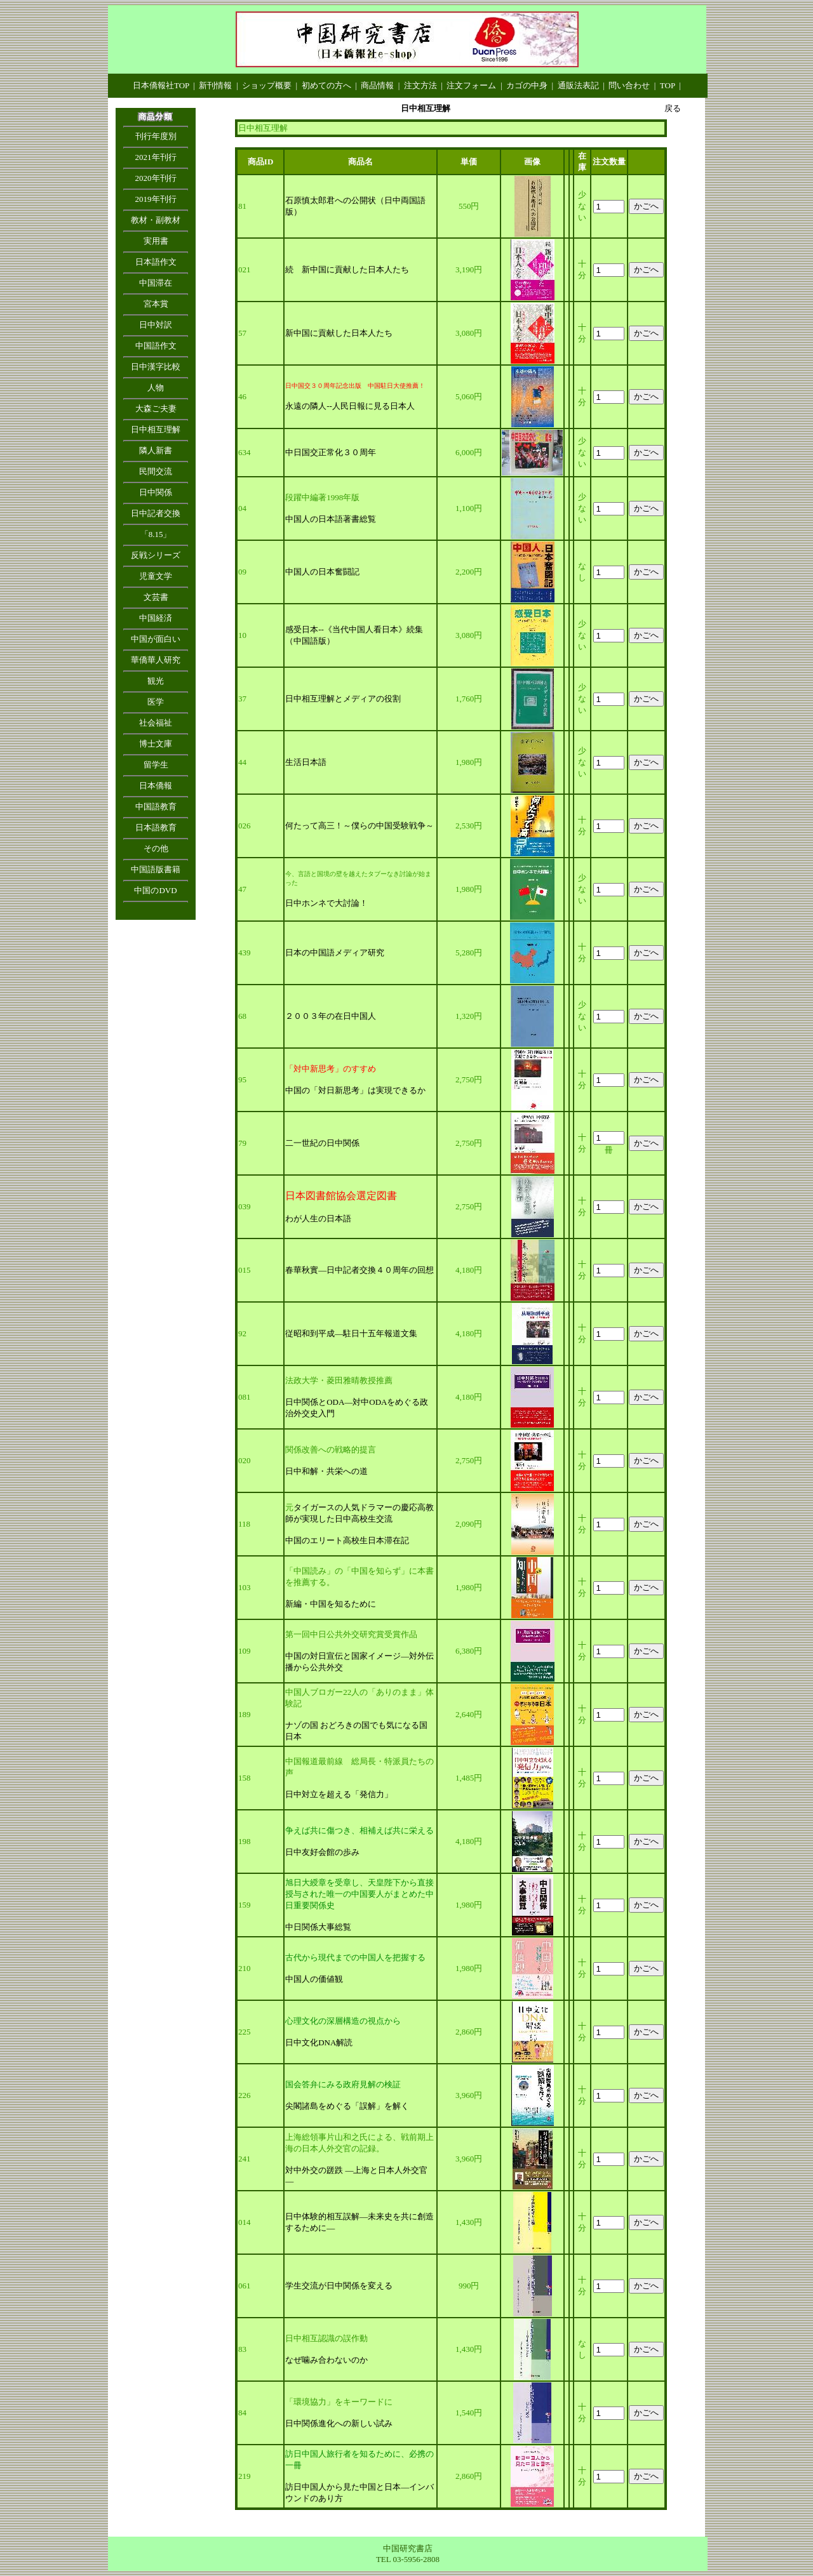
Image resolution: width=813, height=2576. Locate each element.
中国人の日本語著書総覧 (330, 519)
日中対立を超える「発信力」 (339, 1794)
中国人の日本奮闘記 (322, 571)
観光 (155, 681)
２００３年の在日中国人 (330, 1016)
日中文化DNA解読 (319, 2042)
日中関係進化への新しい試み (339, 2423)
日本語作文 (156, 262)
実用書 (156, 241)
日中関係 (155, 492)
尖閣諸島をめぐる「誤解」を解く (347, 2106)
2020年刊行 (156, 178)
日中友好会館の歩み (322, 1852)
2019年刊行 (156, 199)
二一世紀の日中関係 (322, 1143)
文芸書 (156, 597)
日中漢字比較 (155, 366)
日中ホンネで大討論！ (326, 903)
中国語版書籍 (155, 869)
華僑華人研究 (155, 660)
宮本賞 (156, 304)
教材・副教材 (155, 220)
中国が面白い (155, 639)
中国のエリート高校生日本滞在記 (347, 1540)
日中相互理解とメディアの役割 (343, 698)
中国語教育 (156, 806)
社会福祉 (155, 722)
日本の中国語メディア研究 (334, 952)
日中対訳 (155, 324)
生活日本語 (305, 762)
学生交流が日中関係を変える (339, 2285)
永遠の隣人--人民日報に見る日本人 (350, 406)
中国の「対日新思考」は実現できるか (355, 1090)
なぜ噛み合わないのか (326, 2360)
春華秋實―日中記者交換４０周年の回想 (359, 1270)
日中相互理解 (155, 429)
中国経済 (155, 618)
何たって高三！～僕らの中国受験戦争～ (359, 825)
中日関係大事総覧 (318, 1927)
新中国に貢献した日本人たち (339, 333)
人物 (155, 387)
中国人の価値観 (314, 1979)
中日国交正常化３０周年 (330, 452)
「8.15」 (155, 534)
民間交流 (155, 471)
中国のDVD (155, 890)
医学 (155, 702)
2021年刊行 (156, 157)
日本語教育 (156, 827)
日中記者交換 (155, 513)
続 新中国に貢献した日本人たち (347, 269)
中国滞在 (155, 283)
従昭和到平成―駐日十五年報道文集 (351, 1333)
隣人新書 (155, 450)
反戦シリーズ (155, 555)
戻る (672, 108)
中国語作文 (156, 345)
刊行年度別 (156, 136)
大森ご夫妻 (156, 408)
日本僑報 (155, 785)
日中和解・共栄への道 (326, 1471)
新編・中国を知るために (330, 1604)
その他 (156, 848)
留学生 (156, 764)
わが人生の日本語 (318, 1218)
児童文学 (155, 576)
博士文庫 (155, 743)
